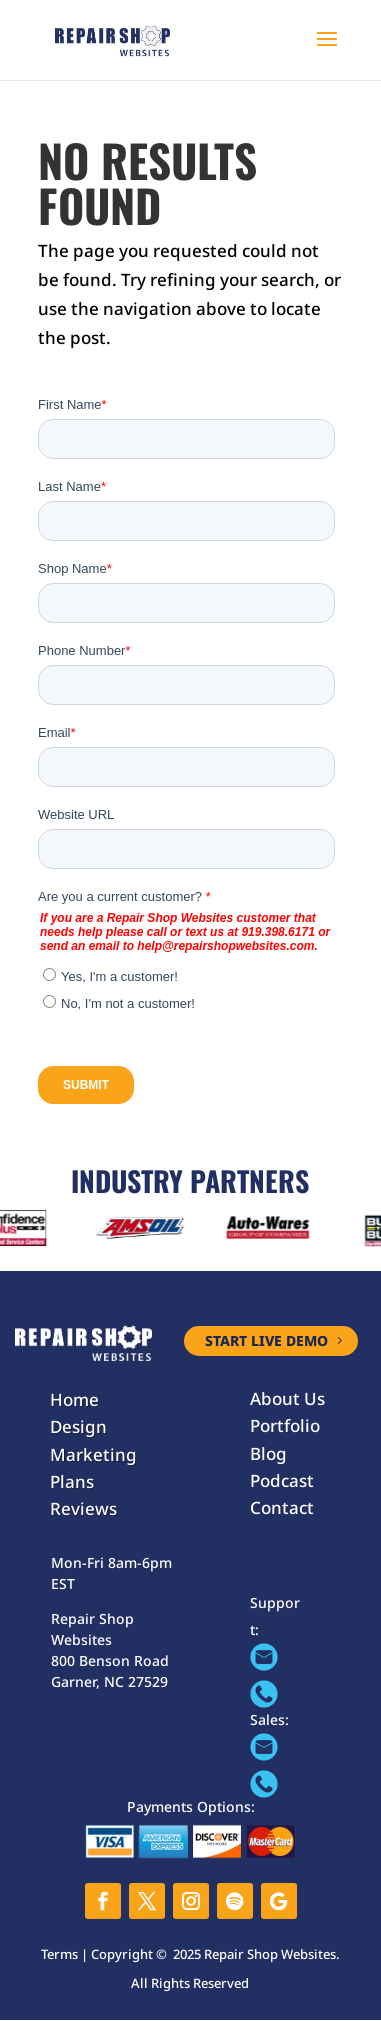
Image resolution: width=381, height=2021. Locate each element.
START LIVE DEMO (266, 1340)
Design (78, 1426)
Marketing (93, 1454)
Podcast (282, 1480)
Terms (59, 1954)
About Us (287, 1398)
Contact (282, 1507)
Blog (268, 1453)
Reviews (83, 1508)
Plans (72, 1481)
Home (74, 1399)
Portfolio (285, 1425)
